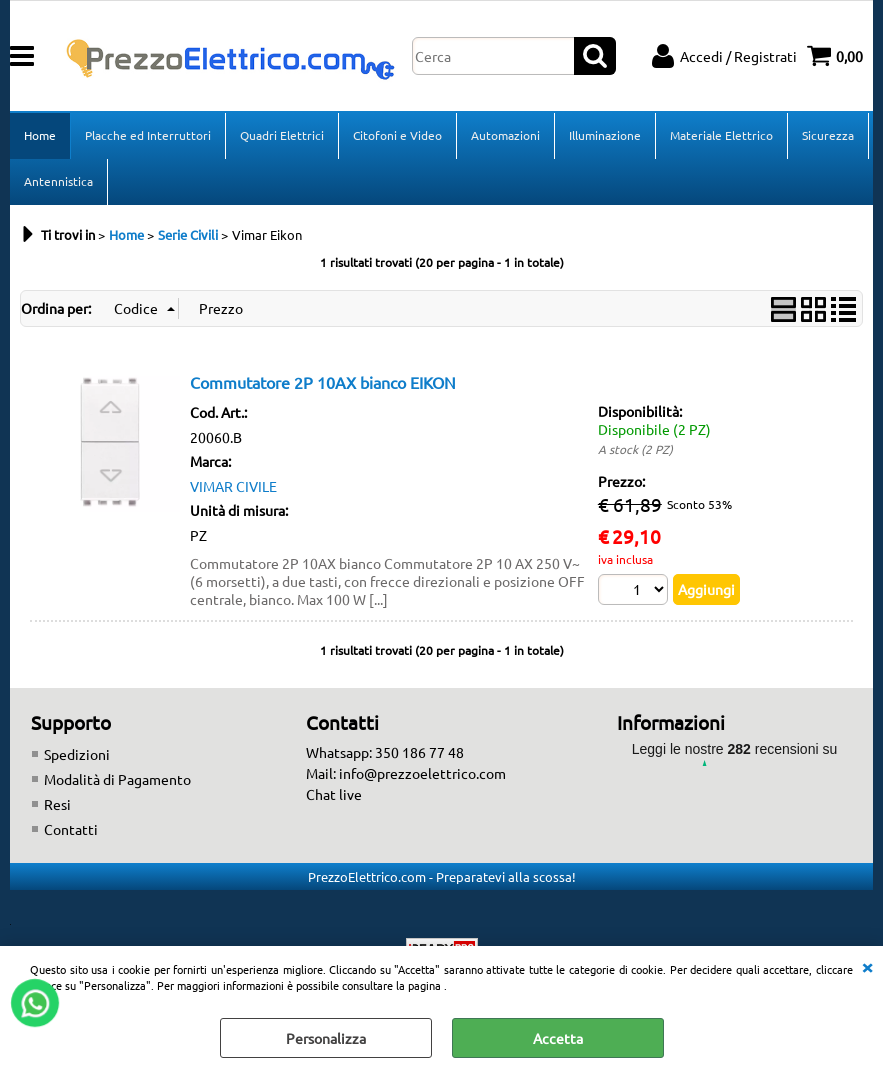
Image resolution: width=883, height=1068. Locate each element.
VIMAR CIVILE (233, 486)
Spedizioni (77, 754)
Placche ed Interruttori (148, 135)
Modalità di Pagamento (117, 779)
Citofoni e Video (397, 135)
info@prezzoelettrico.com (422, 773)
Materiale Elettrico (721, 135)
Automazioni (505, 135)
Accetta (558, 1038)
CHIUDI (867, 966)
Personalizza (326, 1038)
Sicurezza (828, 135)
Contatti (71, 829)
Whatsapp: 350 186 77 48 (385, 752)
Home (40, 135)
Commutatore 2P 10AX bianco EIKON (323, 382)
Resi (57, 804)
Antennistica (58, 181)
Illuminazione (605, 135)
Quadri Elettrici (282, 135)
